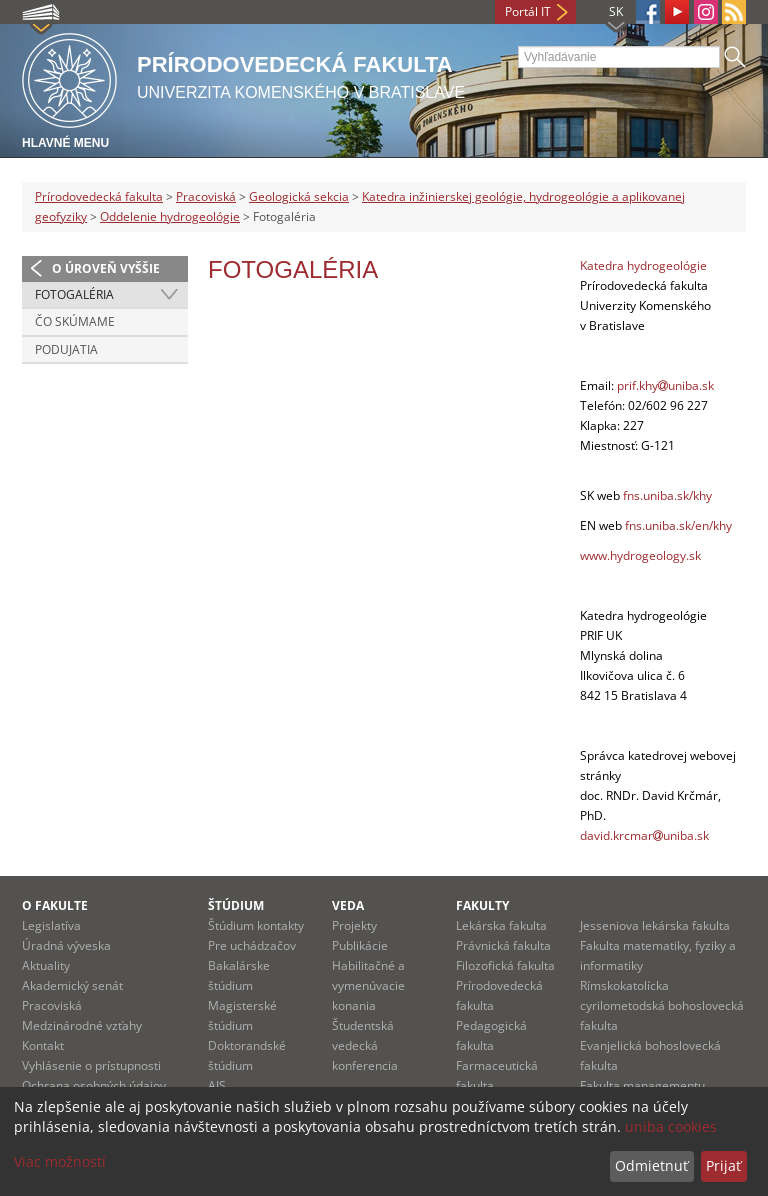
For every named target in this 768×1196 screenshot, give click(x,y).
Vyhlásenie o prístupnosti (91, 1065)
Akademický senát (72, 985)
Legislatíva (51, 925)
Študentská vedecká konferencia (365, 1045)
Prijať (723, 1165)
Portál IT (528, 11)
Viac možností (60, 1161)
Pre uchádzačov (252, 945)
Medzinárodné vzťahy (82, 1025)
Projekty (354, 925)
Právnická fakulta (503, 945)
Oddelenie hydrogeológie (170, 216)
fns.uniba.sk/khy (667, 495)
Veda (348, 905)
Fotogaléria (74, 294)
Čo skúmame (75, 321)
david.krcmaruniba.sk (644, 835)
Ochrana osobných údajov (94, 1085)
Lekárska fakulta (501, 925)
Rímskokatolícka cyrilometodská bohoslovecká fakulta (662, 1005)
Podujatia (66, 349)
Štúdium (236, 905)
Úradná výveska (66, 945)
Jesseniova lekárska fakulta (655, 925)
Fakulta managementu (642, 1085)
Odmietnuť (651, 1165)
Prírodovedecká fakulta (99, 196)
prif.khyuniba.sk (665, 385)
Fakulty (482, 905)
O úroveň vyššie (106, 268)
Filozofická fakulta (505, 965)
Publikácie (360, 945)
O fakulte (55, 905)
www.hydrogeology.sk (640, 555)
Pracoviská (206, 196)
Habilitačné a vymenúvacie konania (368, 985)
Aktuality (46, 965)
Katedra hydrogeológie (643, 265)
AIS (217, 1085)
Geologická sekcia (299, 196)
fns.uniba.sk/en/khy (678, 525)
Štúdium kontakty (256, 925)
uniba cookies (671, 1126)
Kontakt (43, 1045)
